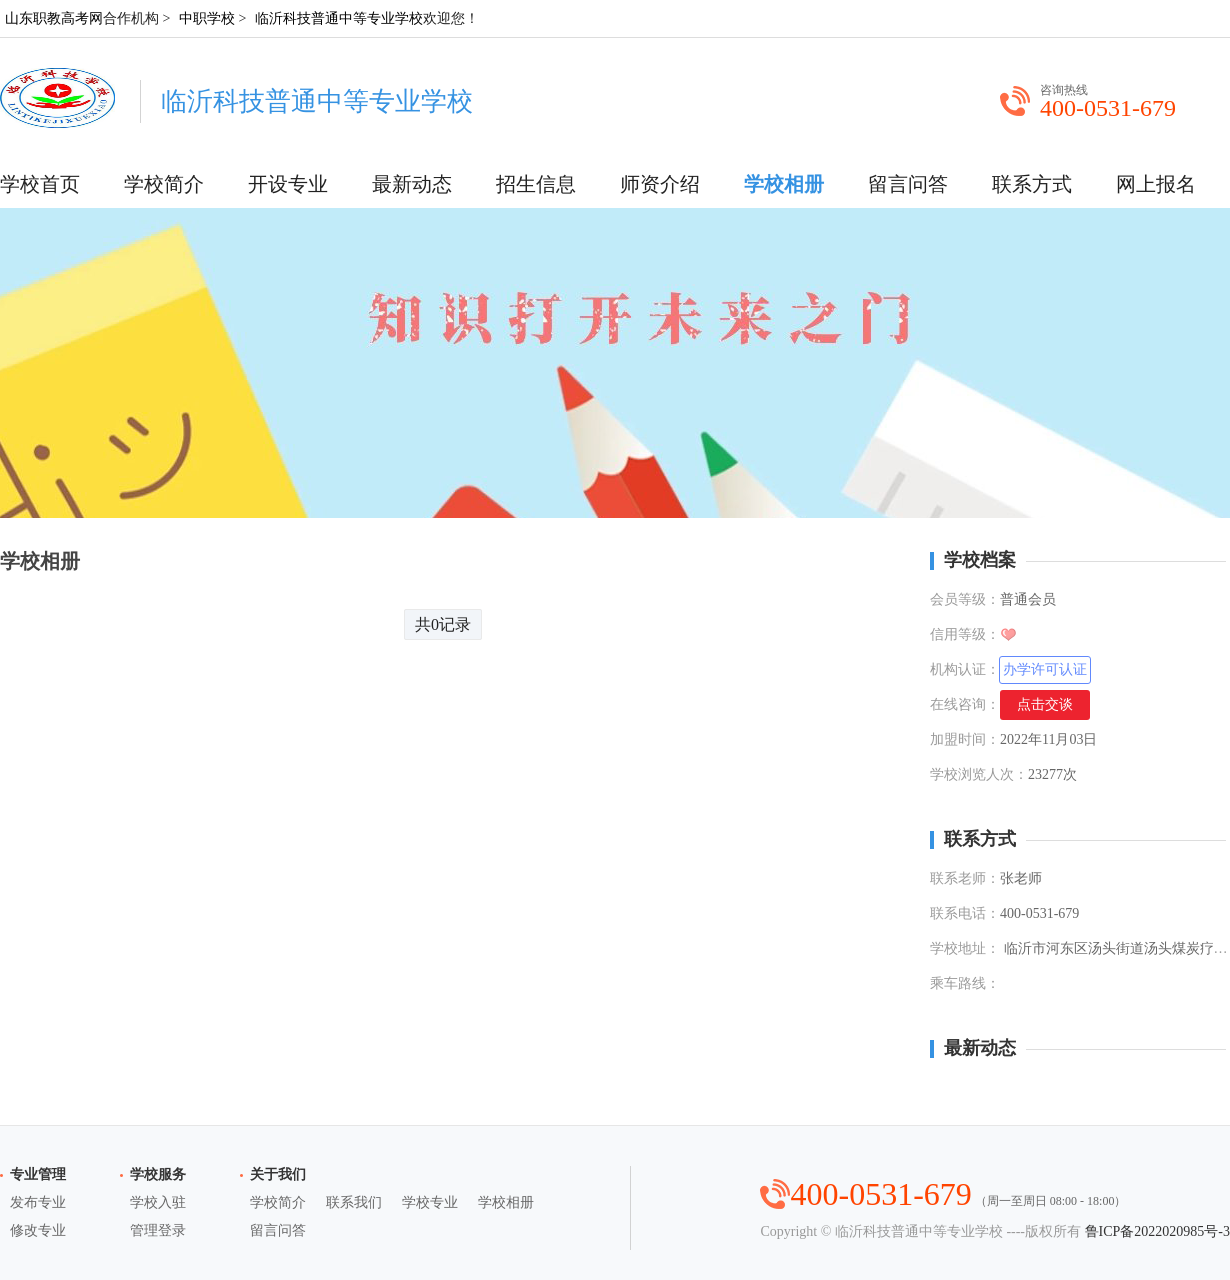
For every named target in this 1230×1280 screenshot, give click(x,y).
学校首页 (40, 184)
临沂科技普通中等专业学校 (339, 18)
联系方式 (1032, 184)
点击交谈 (1045, 704)
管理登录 (158, 1230)
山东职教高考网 (54, 18)
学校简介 (164, 184)
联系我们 (354, 1202)
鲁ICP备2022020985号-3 (1157, 1231)
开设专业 (288, 184)
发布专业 (38, 1202)
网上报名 (1156, 184)
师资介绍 (660, 184)
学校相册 (784, 184)
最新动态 (412, 184)
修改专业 (38, 1230)
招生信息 (536, 184)
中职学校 (207, 18)
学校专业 (430, 1202)
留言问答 (908, 184)
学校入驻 (158, 1202)
